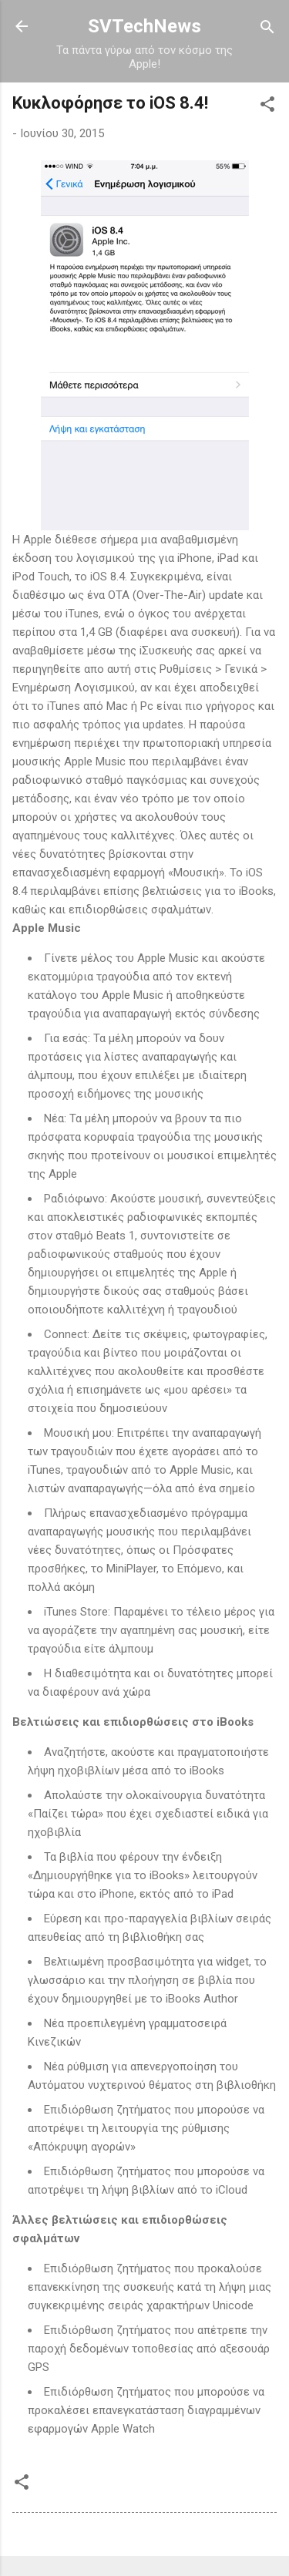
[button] (267, 105)
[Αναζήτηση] (267, 28)
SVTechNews (144, 26)
